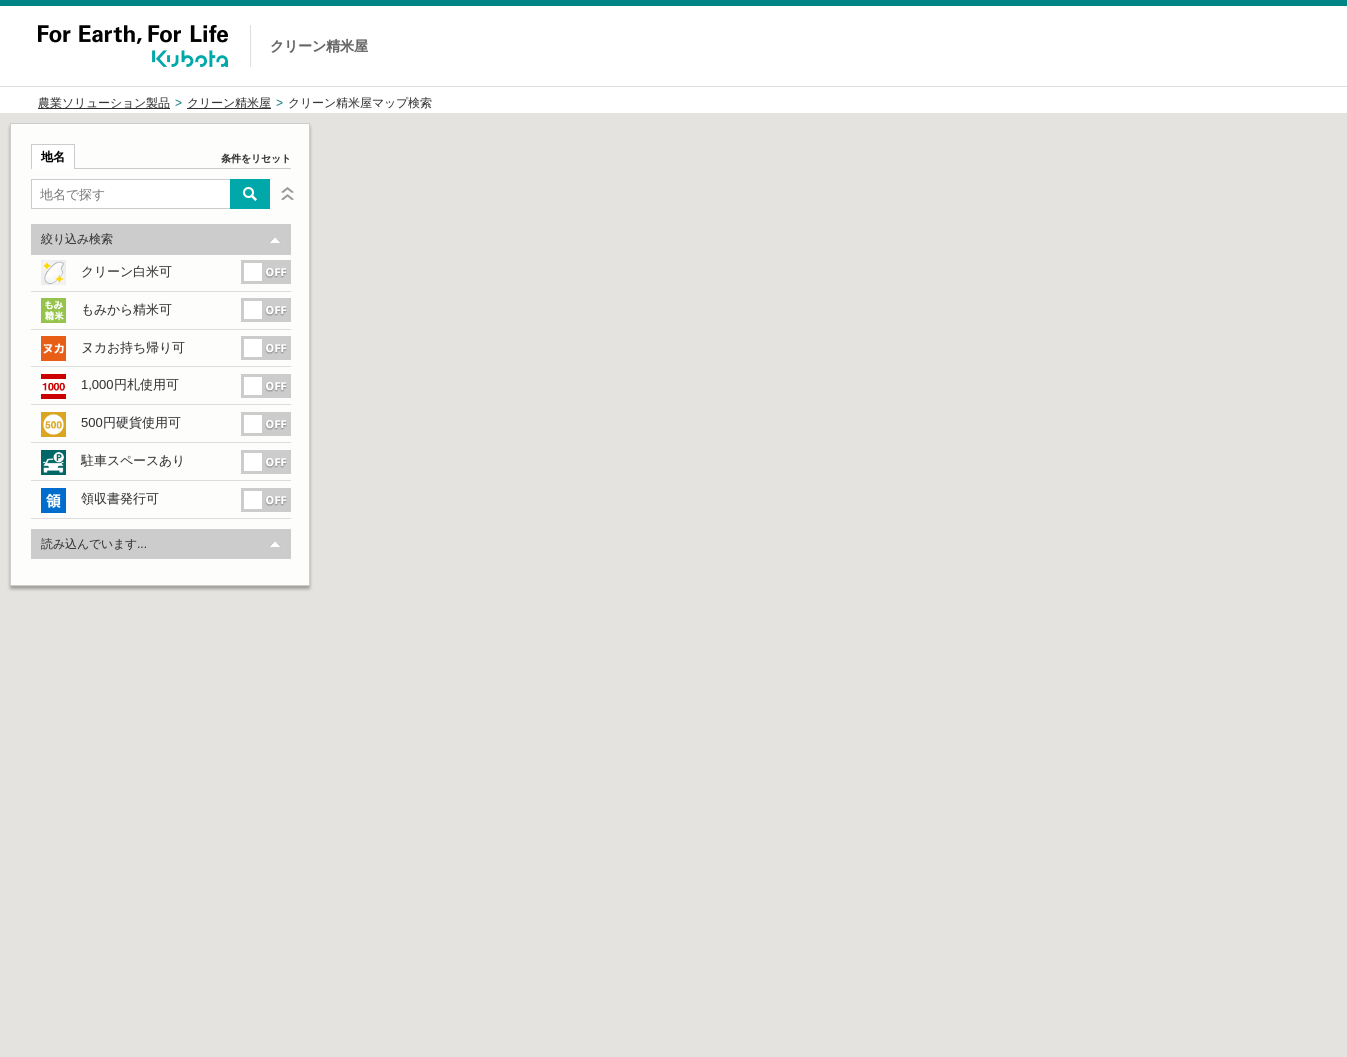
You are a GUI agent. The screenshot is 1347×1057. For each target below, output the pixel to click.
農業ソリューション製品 (104, 103)
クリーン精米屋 (229, 103)
